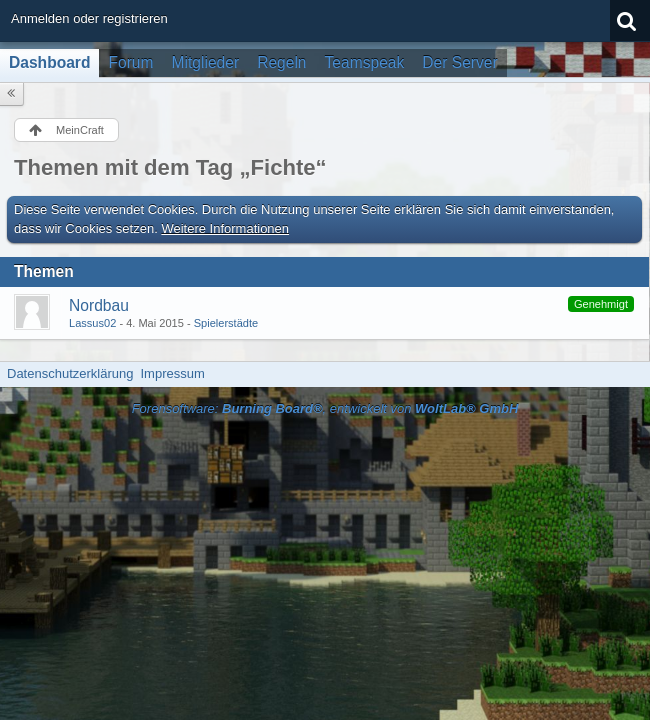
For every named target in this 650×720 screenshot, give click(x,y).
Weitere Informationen (225, 228)
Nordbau (99, 305)
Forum (130, 62)
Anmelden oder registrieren (89, 18)
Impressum (172, 373)
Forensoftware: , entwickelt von (325, 408)
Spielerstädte (226, 323)
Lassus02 (92, 323)
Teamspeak (365, 62)
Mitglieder (206, 62)
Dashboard (49, 62)
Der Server (459, 62)
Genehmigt (601, 304)
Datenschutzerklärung (70, 373)
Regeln (281, 62)
